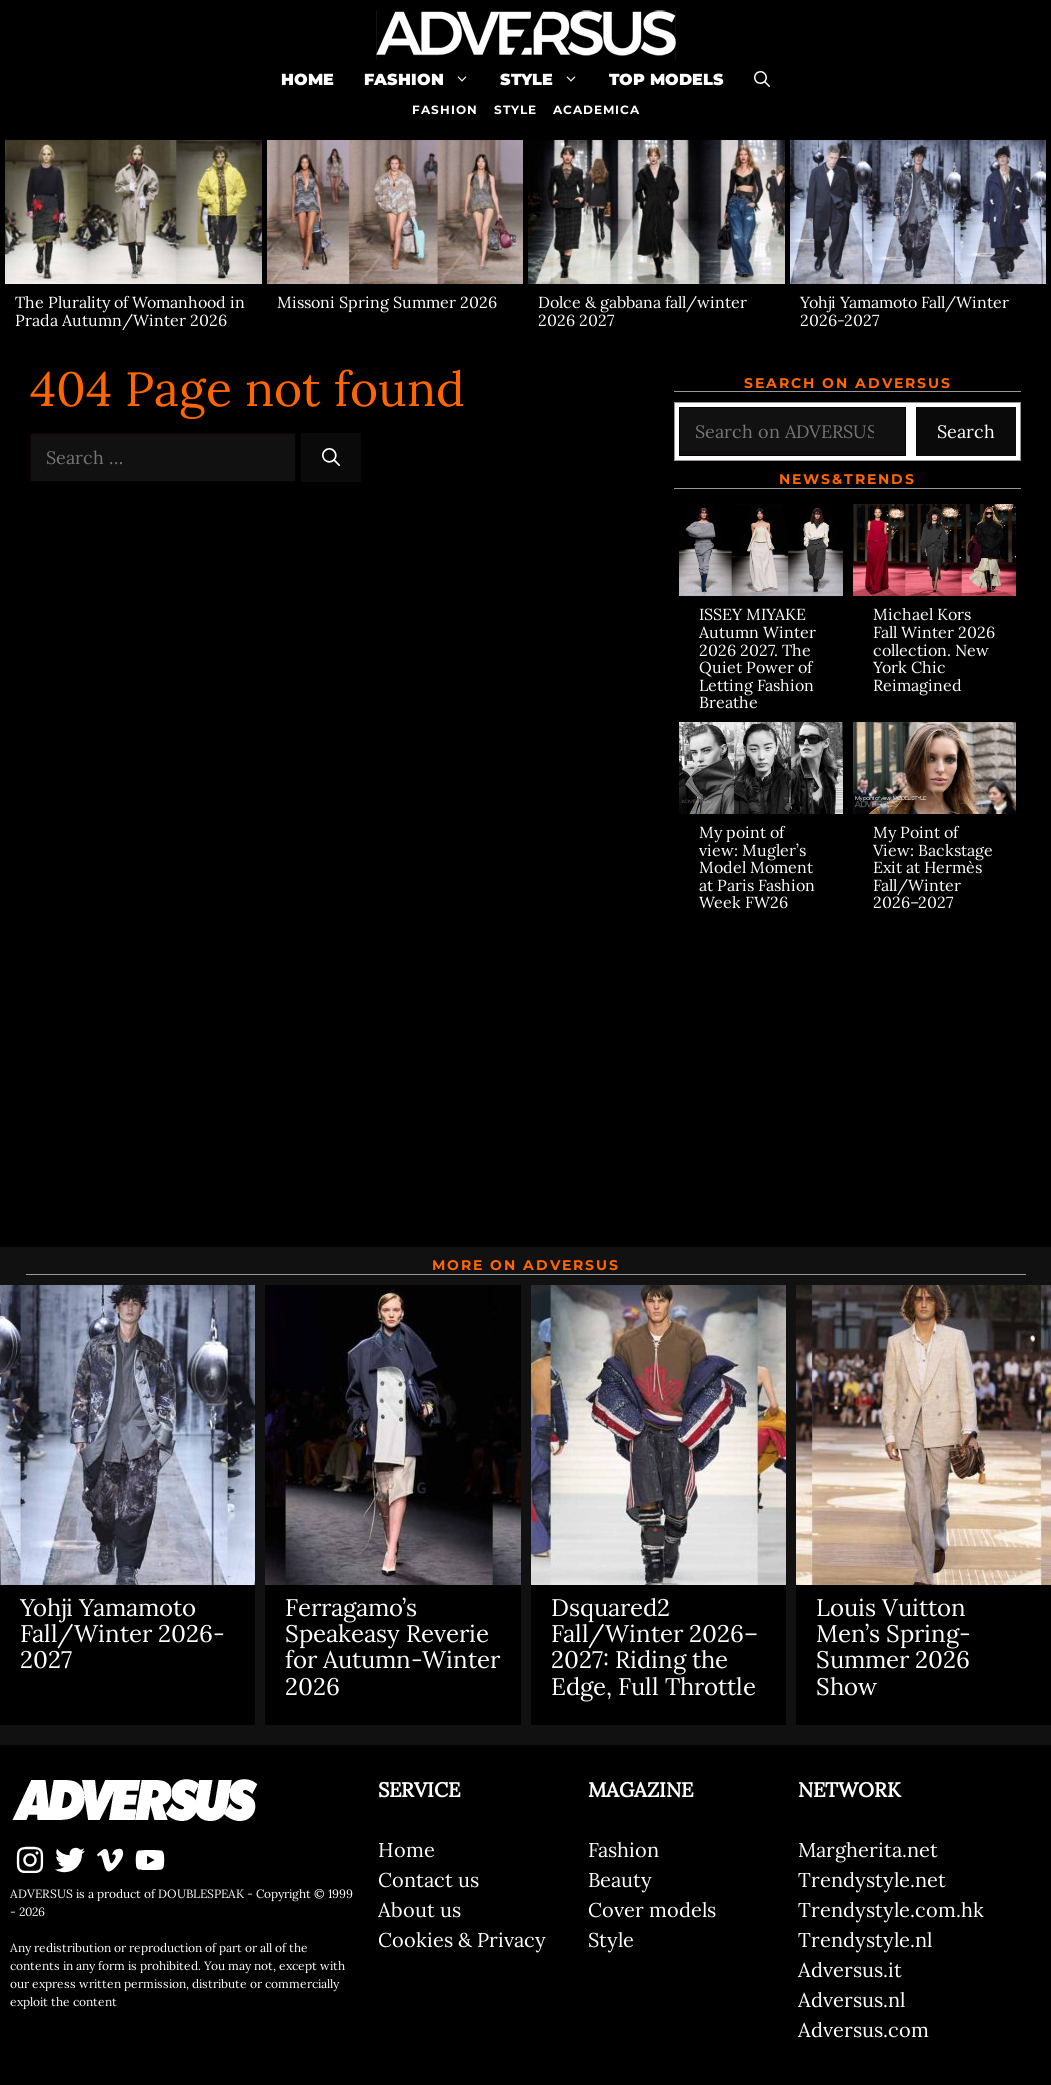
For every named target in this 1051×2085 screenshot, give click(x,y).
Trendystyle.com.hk (891, 1909)
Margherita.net (868, 1849)
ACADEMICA (596, 109)
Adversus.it (850, 1969)
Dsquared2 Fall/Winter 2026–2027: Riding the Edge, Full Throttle (654, 1647)
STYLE (515, 109)
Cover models (652, 1909)
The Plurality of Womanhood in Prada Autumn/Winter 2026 (130, 311)
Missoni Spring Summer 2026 (387, 302)
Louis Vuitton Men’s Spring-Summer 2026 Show (893, 1647)
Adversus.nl (851, 1999)
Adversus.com (863, 2029)
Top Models (666, 79)
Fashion (424, 80)
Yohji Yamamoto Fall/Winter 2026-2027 (904, 311)
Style (547, 80)
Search (966, 431)
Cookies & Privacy (462, 1939)
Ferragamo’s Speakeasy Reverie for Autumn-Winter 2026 (392, 1647)
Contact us (428, 1879)
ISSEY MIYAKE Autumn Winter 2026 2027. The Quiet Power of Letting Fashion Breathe (757, 658)
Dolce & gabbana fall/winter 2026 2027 (642, 311)
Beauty (620, 1879)
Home (307, 79)
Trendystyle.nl (865, 1939)
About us (419, 1909)
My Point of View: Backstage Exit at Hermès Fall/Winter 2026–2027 (933, 867)
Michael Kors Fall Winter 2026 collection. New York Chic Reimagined (934, 649)
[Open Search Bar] (762, 80)
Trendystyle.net (872, 1879)
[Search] (331, 457)
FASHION (445, 109)
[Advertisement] (847, 1067)
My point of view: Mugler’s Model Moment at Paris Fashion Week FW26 (757, 867)
